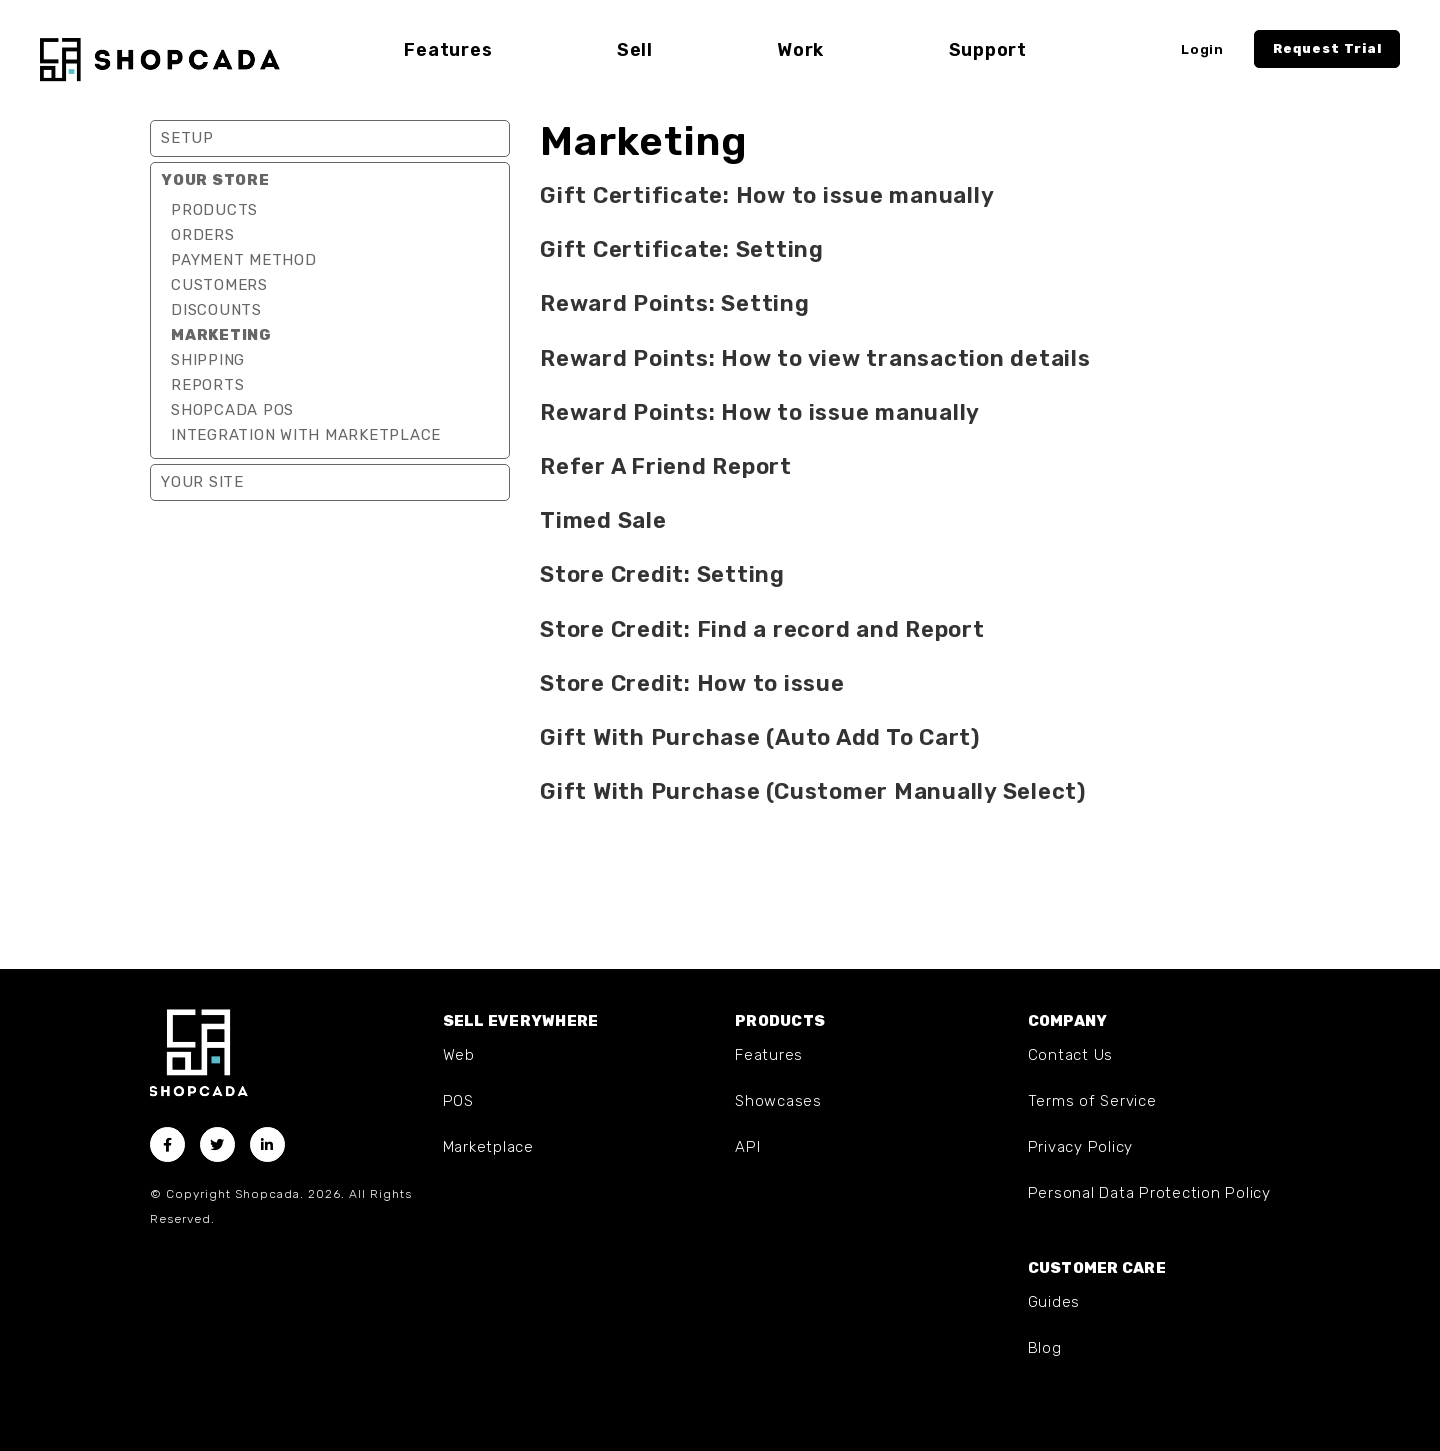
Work (800, 50)
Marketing (221, 335)
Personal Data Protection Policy (1149, 1193)
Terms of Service (1092, 1101)
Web (459, 1055)
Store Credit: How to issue (692, 683)
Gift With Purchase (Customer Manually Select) (813, 791)
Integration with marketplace (306, 435)
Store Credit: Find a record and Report (762, 629)
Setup (187, 138)
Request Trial (1327, 48)
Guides (1054, 1302)
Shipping (208, 360)
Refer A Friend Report (666, 466)
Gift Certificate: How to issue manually (767, 195)
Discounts (216, 310)
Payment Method (244, 260)
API (747, 1147)
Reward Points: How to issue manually (760, 412)
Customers (219, 285)
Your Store (215, 180)
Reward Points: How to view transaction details (815, 358)
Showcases (778, 1101)
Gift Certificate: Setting (682, 249)
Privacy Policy (1081, 1147)
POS (458, 1101)
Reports (207, 385)
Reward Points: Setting (675, 303)
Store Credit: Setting (662, 574)
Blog (1045, 1348)
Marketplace (488, 1147)
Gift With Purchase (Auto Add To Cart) (760, 737)
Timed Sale (603, 520)
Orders (203, 235)
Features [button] (448, 50)
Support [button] (988, 50)
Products (214, 210)
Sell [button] (635, 50)
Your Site (202, 482)
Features (769, 1055)
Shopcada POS (232, 410)
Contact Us (1071, 1055)
